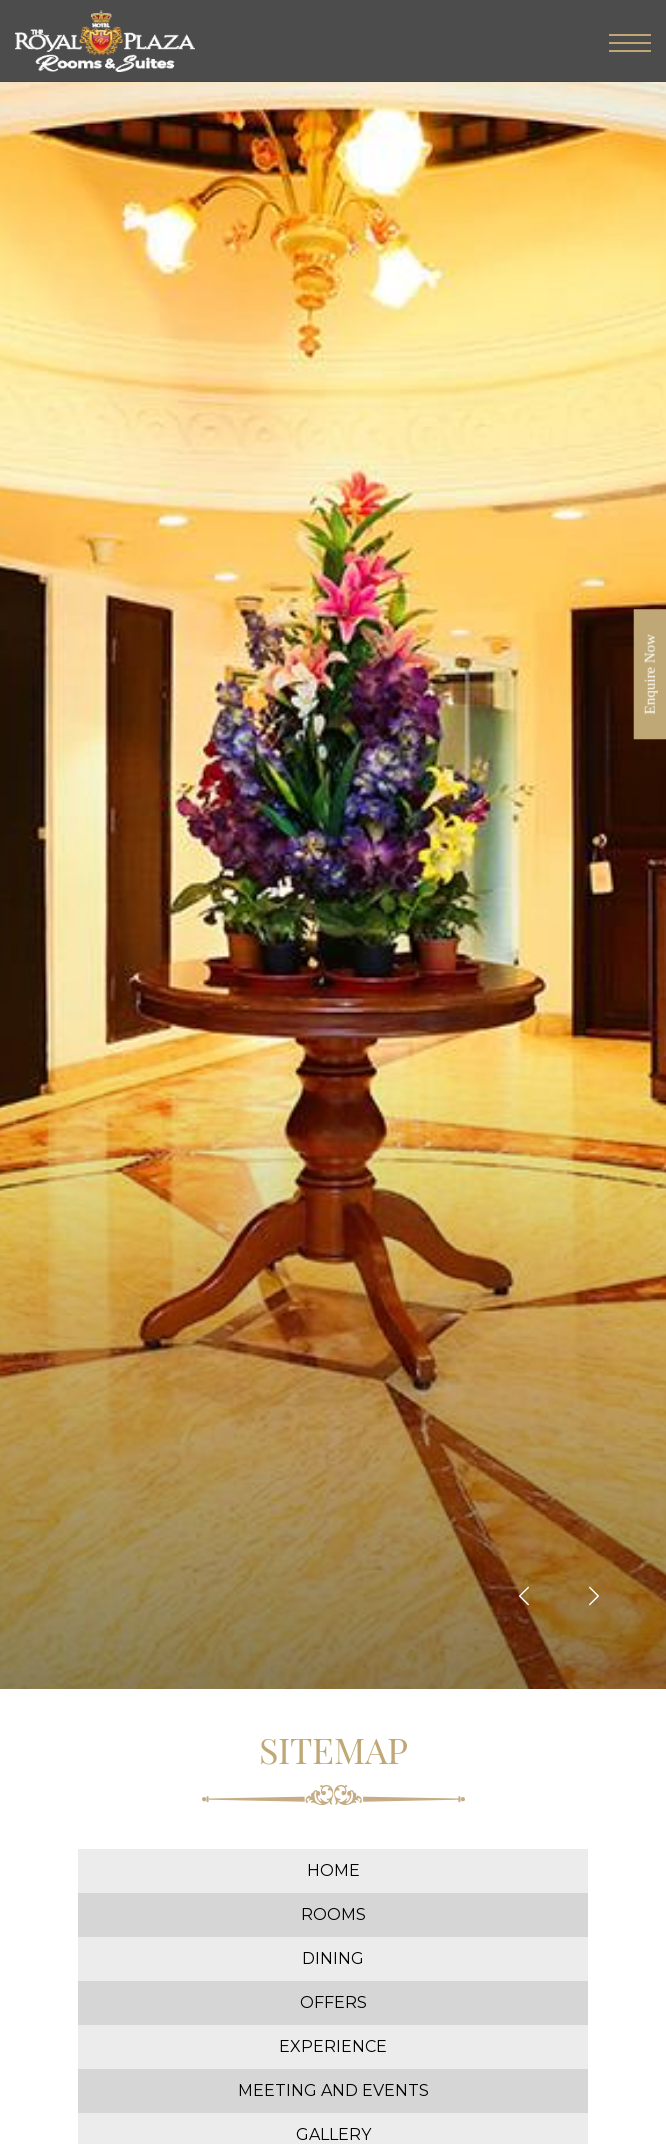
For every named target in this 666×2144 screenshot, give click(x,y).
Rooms (333, 1914)
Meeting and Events (333, 2090)
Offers (333, 2002)
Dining (333, 1958)
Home (333, 1870)
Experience (333, 2046)
